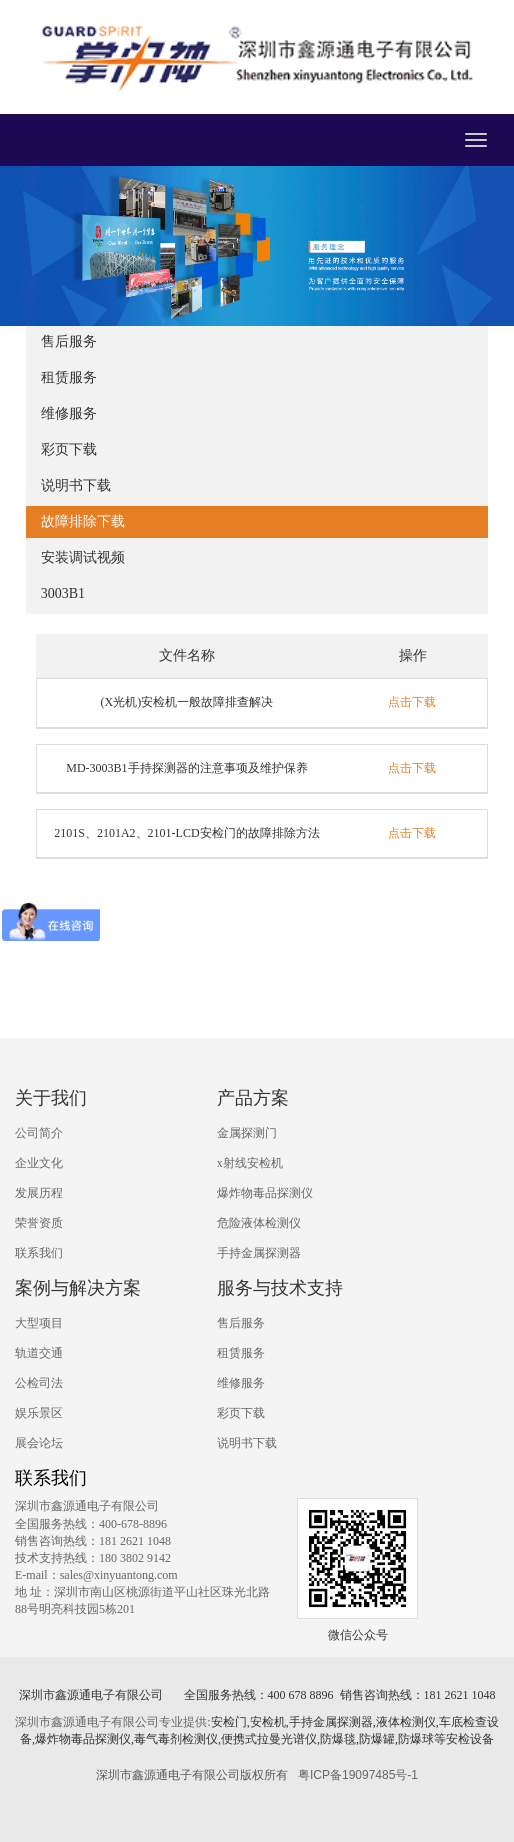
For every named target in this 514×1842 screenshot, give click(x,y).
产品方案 (253, 1098)
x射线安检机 (250, 1163)
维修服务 (69, 413)
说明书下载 (76, 485)
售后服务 (69, 341)
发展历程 (39, 1193)
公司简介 (39, 1133)
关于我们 (51, 1098)
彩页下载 (69, 449)
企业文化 (39, 1163)
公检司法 (39, 1383)
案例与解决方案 (78, 1288)
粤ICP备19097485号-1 (358, 1775)
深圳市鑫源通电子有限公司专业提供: (112, 1722)
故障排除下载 (83, 521)
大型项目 (39, 1323)
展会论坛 (39, 1443)
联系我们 (39, 1253)
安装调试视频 (83, 557)
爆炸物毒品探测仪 (265, 1193)
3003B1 (63, 593)
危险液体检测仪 (259, 1223)
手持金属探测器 (259, 1253)
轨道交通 (39, 1353)
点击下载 (412, 702)
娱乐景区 (39, 1413)
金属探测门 (247, 1133)
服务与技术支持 (280, 1288)
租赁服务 (69, 377)
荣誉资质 (39, 1223)
